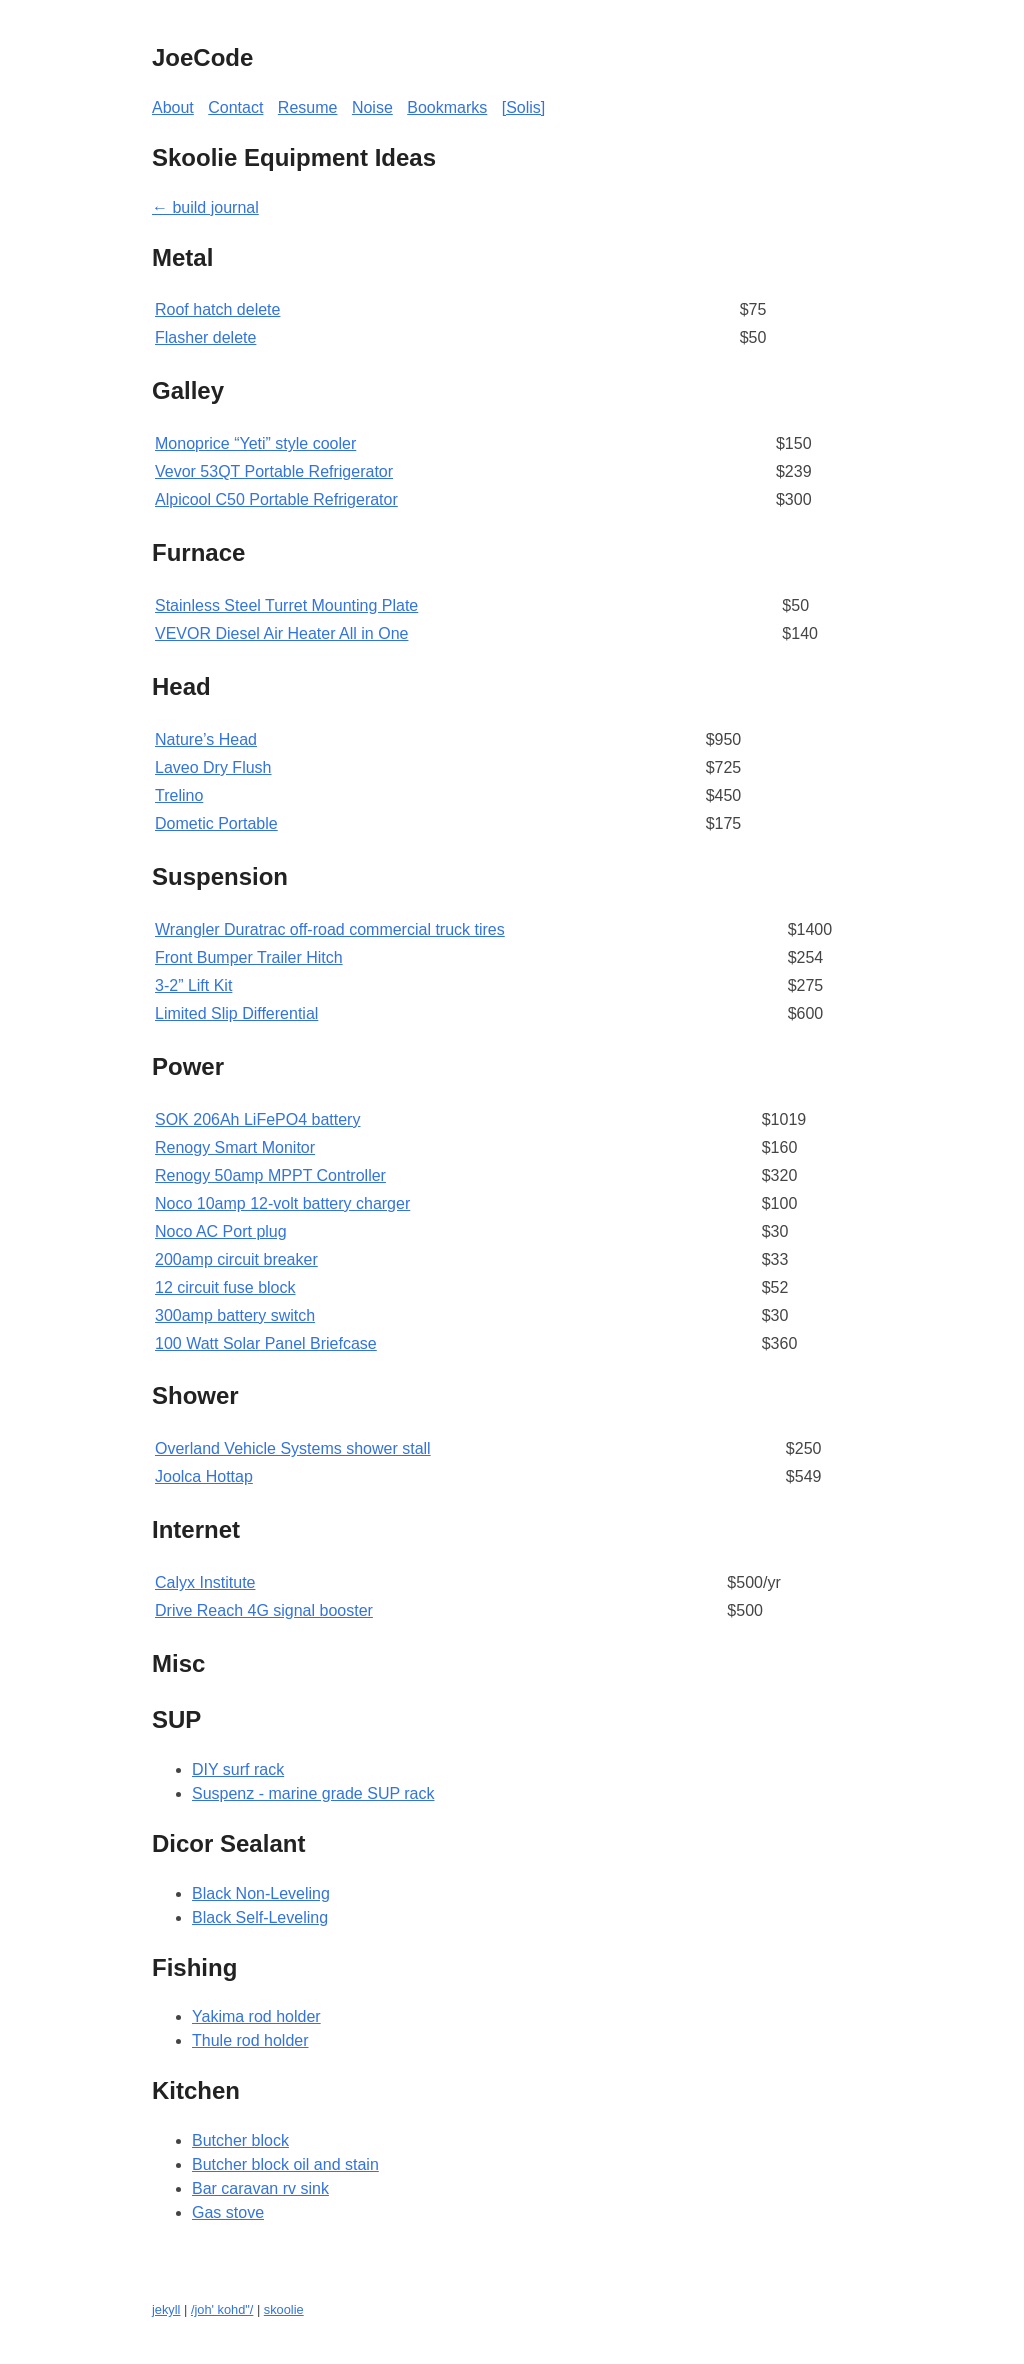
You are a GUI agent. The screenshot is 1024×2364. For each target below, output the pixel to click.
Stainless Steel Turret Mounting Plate (286, 605)
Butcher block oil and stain (285, 2164)
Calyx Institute (205, 1582)
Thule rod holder (250, 2040)
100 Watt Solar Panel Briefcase (266, 1343)
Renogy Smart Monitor (235, 1147)
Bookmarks (447, 107)
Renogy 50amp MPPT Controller (270, 1175)
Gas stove (228, 2212)
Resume (308, 107)
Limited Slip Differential (236, 1013)
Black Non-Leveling (261, 1893)
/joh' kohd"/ (222, 2309)
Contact (235, 107)
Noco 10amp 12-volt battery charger (282, 1203)
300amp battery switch (235, 1315)
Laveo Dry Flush (213, 767)
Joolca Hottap (204, 1476)
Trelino (179, 795)
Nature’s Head (206, 739)
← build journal (205, 207)
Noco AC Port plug (221, 1231)
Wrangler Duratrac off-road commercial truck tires (330, 929)
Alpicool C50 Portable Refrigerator (276, 499)
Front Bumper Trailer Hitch (249, 957)
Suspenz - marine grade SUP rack (313, 1793)
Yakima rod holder (256, 2016)
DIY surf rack (238, 1769)
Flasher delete (205, 337)
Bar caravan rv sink (260, 2188)
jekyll (166, 2309)
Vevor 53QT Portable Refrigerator (274, 471)
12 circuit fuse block (225, 1287)
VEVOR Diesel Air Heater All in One (281, 633)
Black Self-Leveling (260, 1917)
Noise (372, 107)
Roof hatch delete (217, 309)
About (173, 107)
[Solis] (524, 107)
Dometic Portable (216, 823)
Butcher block (240, 2140)
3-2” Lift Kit (193, 985)
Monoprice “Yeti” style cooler (255, 443)
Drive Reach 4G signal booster (264, 1610)
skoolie (284, 2309)
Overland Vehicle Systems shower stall (293, 1448)
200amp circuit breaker (236, 1259)
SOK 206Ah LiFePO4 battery (257, 1119)
